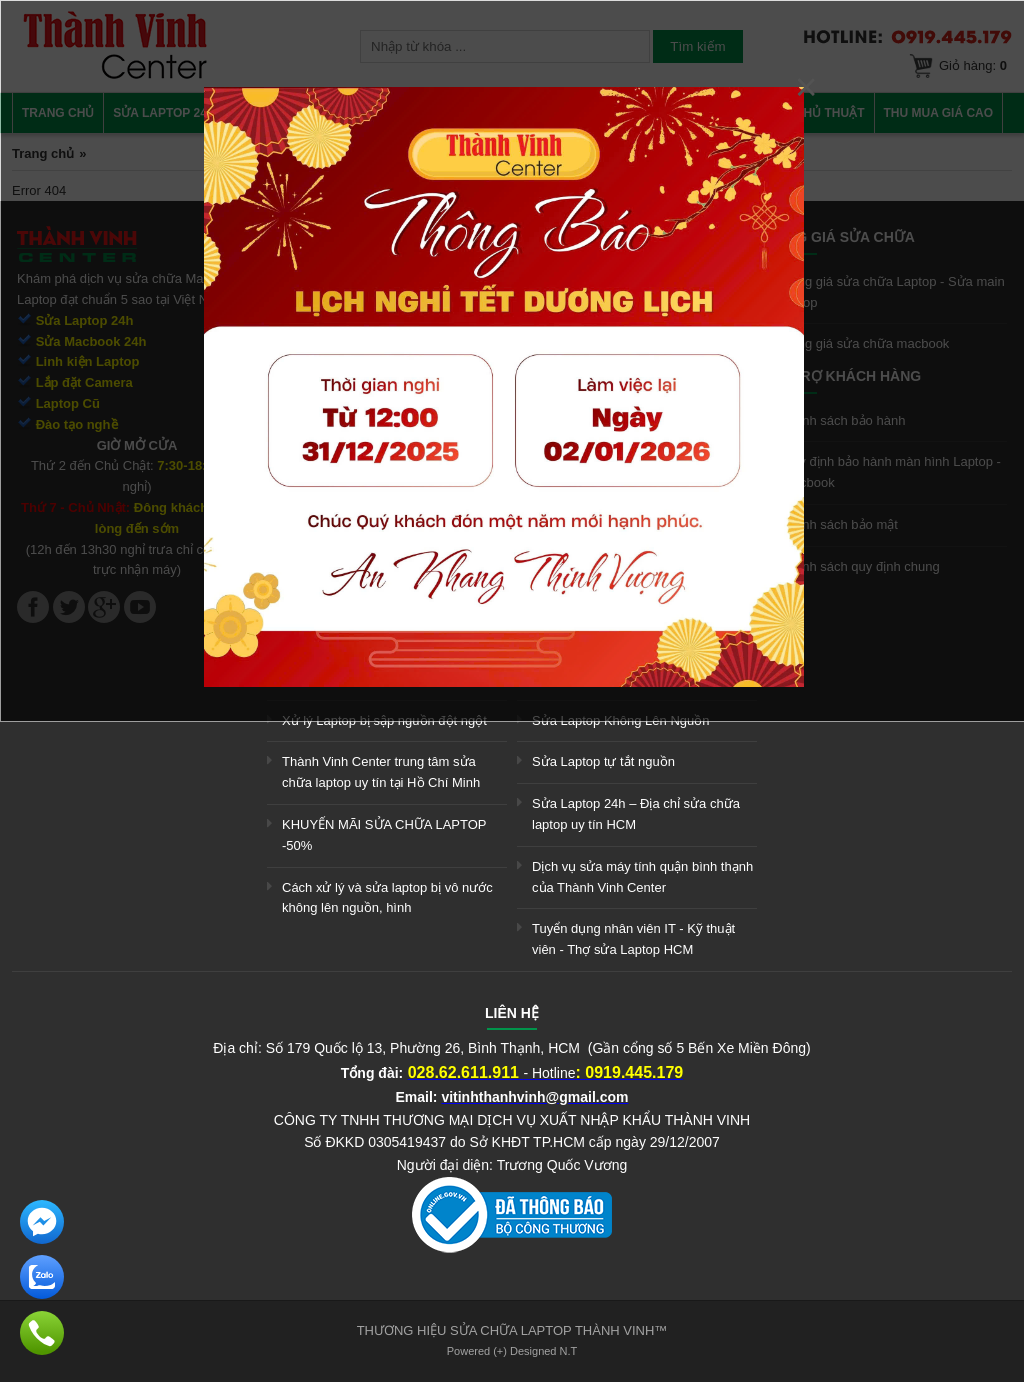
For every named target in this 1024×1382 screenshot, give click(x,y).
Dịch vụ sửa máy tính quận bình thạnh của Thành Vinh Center (642, 877)
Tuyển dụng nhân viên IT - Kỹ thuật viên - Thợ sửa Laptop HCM (633, 939)
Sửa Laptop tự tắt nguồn (603, 761)
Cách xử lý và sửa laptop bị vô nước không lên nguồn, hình (387, 898)
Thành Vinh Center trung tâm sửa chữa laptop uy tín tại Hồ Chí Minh (381, 772)
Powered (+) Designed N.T (512, 1351)
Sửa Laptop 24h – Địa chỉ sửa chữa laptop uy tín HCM (636, 814)
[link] (512, 1248)
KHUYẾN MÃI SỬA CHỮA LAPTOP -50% (384, 835)
